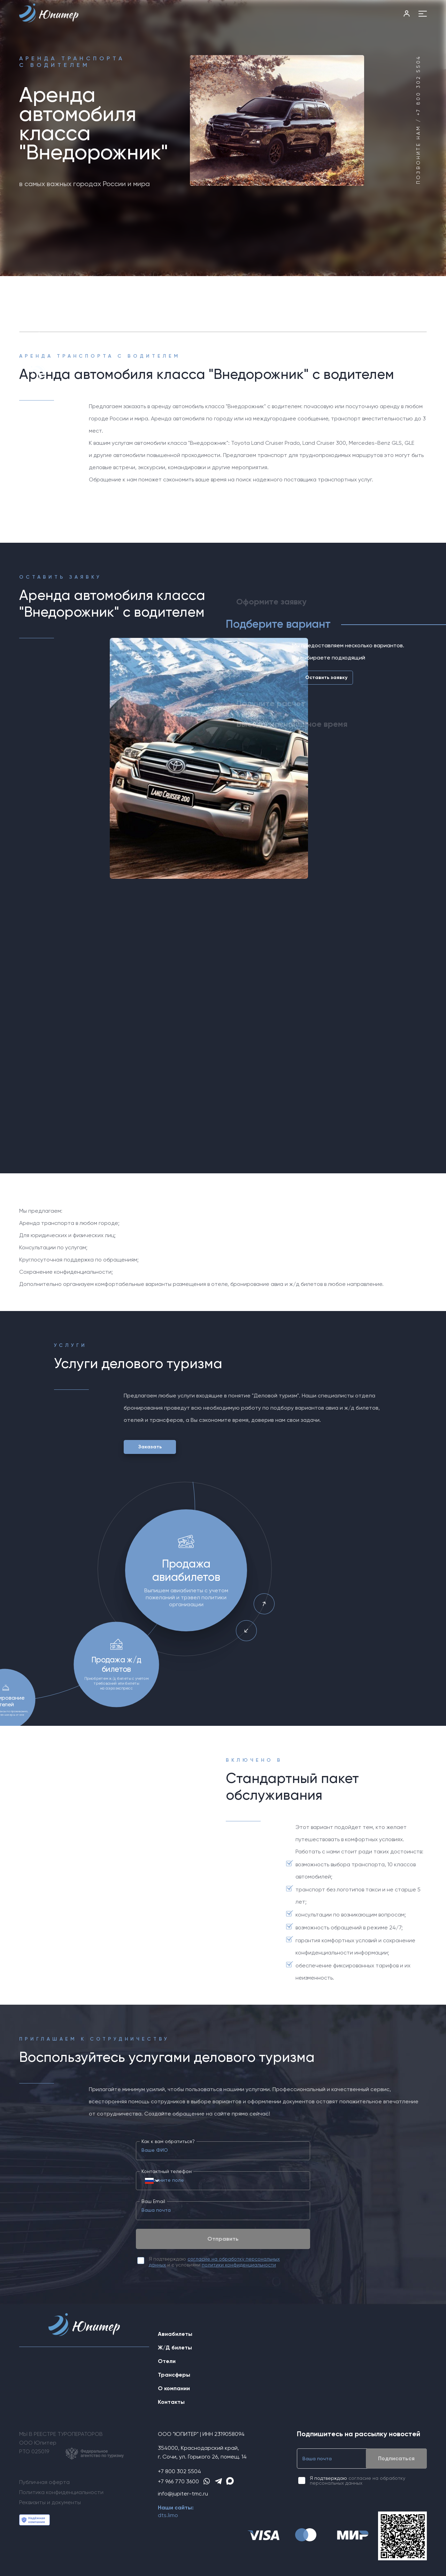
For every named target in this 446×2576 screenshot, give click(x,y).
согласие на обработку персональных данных (357, 2480)
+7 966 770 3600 (178, 2481)
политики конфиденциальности (239, 2265)
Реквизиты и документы (50, 2502)
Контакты (171, 2402)
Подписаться (396, 2458)
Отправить (223, 2238)
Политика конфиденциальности (61, 2492)
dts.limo (168, 2515)
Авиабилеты (175, 2334)
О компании (174, 2388)
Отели (167, 2361)
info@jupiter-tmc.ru (183, 2493)
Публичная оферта (44, 2482)
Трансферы (174, 2374)
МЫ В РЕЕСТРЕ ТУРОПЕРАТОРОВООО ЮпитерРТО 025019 (71, 2445)
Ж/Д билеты (175, 2347)
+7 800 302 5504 (179, 2471)
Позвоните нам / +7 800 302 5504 (418, 119)
